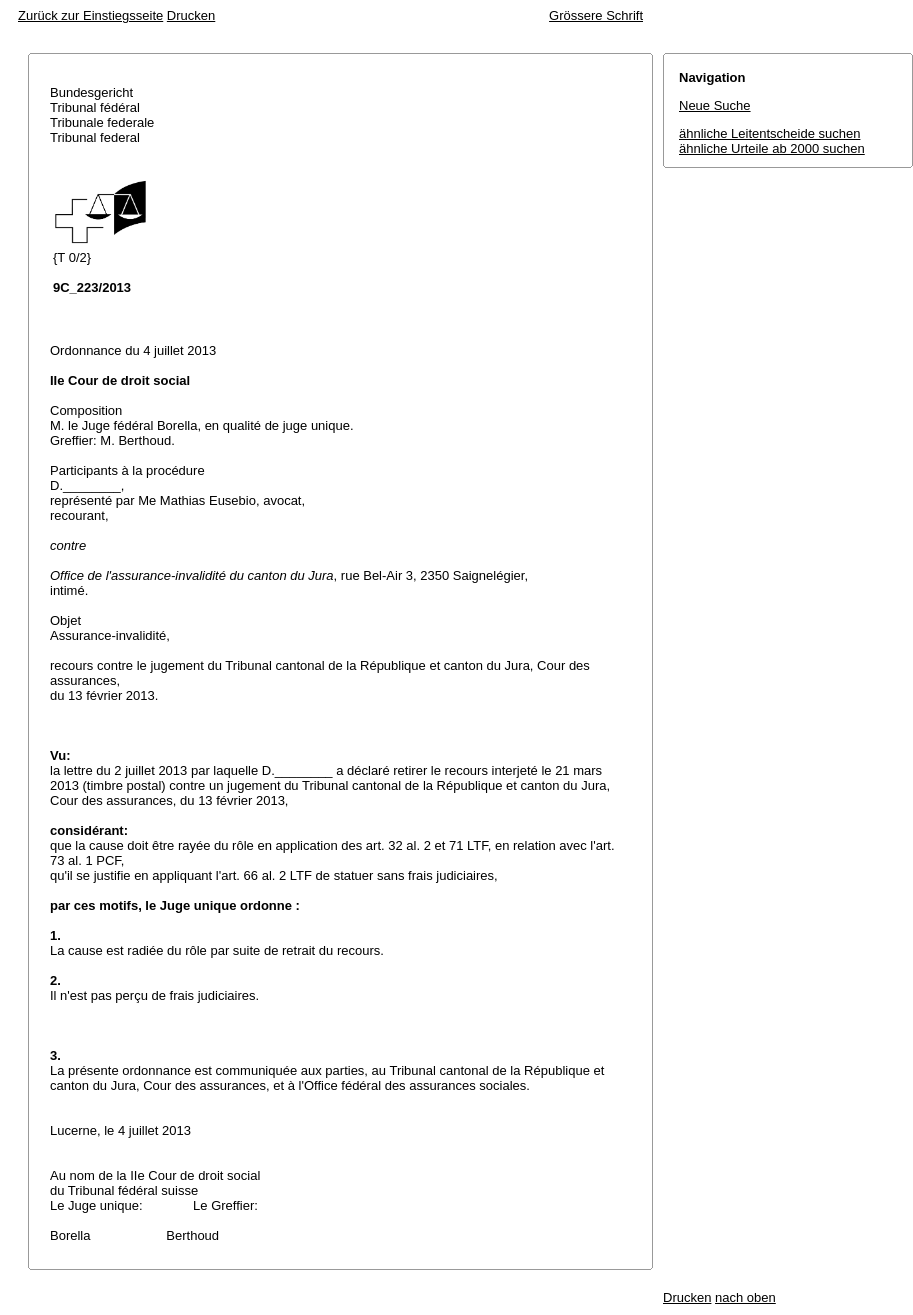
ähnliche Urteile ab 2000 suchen (772, 148)
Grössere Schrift (596, 15)
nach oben (745, 1297)
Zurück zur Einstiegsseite (90, 15)
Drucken (191, 15)
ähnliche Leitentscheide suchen (769, 133)
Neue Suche (715, 105)
